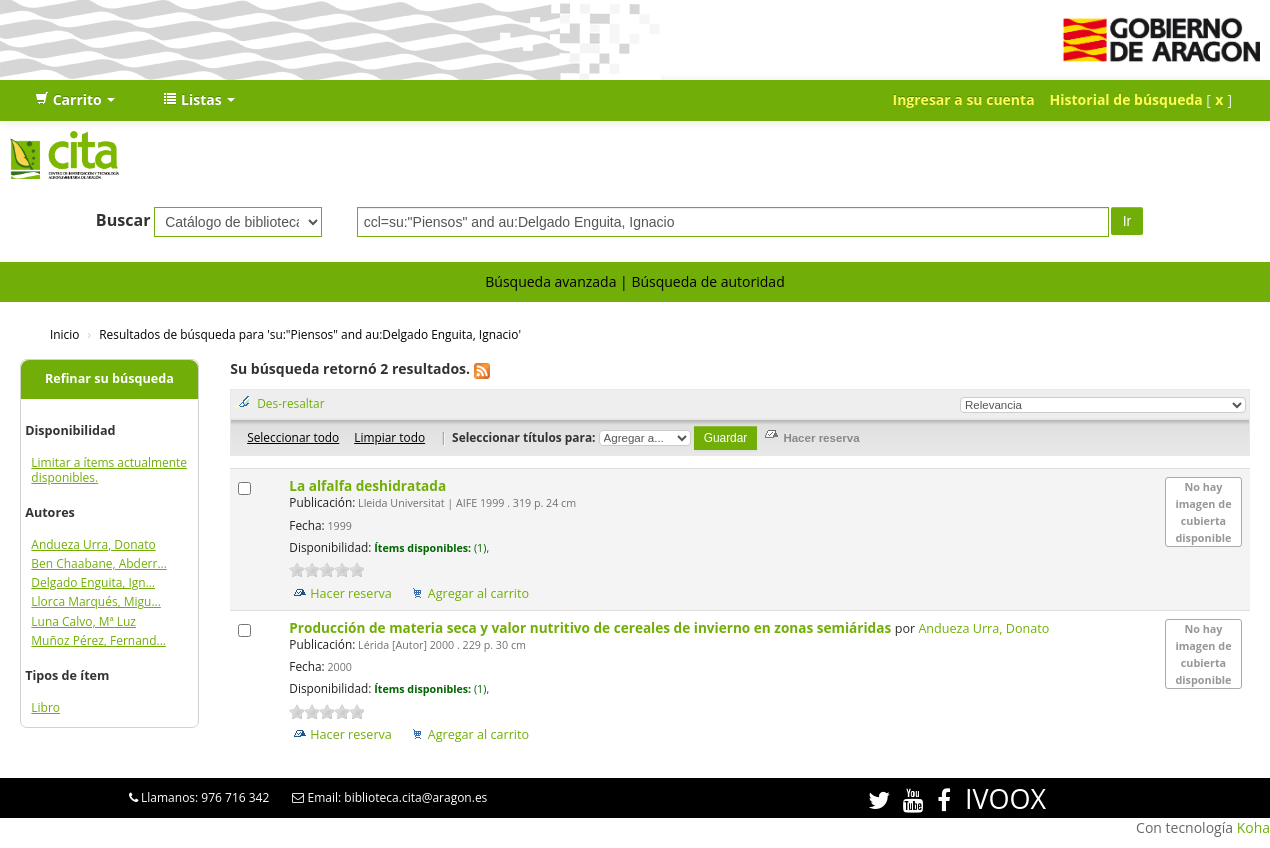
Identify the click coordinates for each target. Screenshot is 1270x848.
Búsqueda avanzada (550, 281)
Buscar (123, 220)
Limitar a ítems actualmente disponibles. (109, 470)
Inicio (64, 334)
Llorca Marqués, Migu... (96, 601)
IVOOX (1005, 798)
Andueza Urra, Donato (93, 544)
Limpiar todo (389, 437)
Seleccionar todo (293, 437)
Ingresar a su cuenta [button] (964, 99)
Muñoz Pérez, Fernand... (98, 640)
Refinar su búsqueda (109, 378)
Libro (45, 707)
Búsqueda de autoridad (707, 281)
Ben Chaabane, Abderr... (98, 563)
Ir (1127, 221)
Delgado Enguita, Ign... (93, 582)
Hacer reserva (351, 593)
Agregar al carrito (478, 593)
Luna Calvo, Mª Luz (83, 621)
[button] (75, 100)
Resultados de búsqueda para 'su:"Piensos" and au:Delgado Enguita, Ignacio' (310, 334)
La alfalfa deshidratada (369, 485)
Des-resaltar (290, 403)
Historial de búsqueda (1126, 99)
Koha (1253, 827)
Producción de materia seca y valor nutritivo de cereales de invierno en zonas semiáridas (591, 627)
